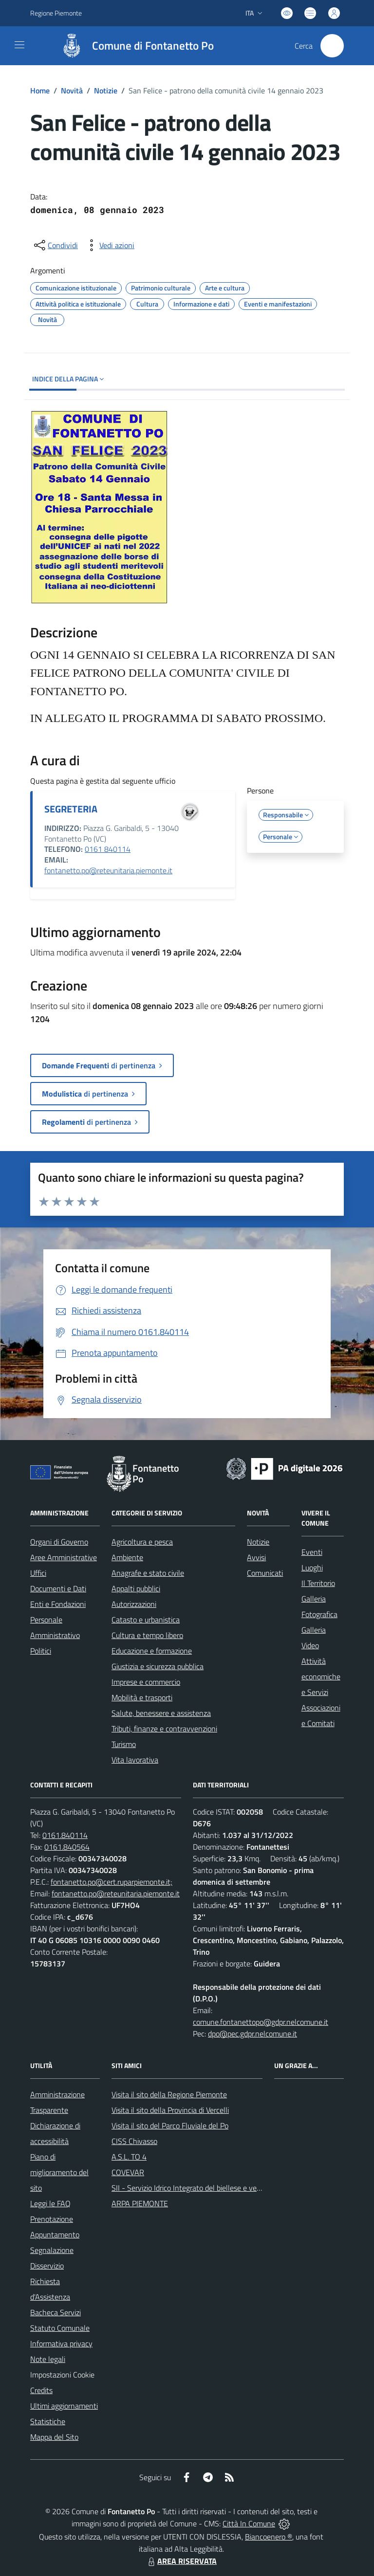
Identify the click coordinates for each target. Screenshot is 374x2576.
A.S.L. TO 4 (129, 2156)
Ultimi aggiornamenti (64, 2406)
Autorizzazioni (134, 1604)
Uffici (38, 1573)
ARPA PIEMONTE (140, 2203)
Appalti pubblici (136, 1588)
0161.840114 (65, 1835)
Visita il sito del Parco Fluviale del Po (170, 2125)
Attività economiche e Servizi (320, 1676)
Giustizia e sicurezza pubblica (158, 1666)
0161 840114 (108, 849)
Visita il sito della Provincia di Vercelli (170, 2110)
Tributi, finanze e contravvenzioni (164, 1728)
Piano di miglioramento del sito (59, 2172)
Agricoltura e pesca (142, 1542)
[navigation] (19, 45)
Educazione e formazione (152, 1651)
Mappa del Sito (54, 2437)
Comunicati (265, 1573)
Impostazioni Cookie (62, 2374)
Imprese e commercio (146, 1682)
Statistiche (47, 2421)
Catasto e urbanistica (146, 1619)
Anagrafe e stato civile (148, 1573)
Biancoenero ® (268, 2536)
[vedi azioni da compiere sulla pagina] (109, 245)
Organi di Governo (59, 1542)
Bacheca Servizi (55, 2312)
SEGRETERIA (70, 808)
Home (40, 90)
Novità (72, 90)
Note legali (47, 2359)
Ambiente (127, 1557)
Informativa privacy (61, 2343)
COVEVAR (128, 2172)
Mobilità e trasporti (142, 1697)
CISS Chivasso (134, 2141)
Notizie (105, 90)
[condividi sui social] (55, 245)
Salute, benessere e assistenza (161, 1713)
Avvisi (256, 1557)
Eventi (311, 1552)
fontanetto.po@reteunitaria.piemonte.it (108, 870)
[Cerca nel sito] (332, 45)
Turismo (124, 1744)
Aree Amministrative (63, 1557)
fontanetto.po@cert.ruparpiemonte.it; (111, 1882)
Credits (41, 2390)
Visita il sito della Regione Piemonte (169, 2094)
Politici (40, 1651)
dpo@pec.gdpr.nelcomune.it (252, 2033)
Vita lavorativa (135, 1759)
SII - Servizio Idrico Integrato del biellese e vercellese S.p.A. (206, 2188)
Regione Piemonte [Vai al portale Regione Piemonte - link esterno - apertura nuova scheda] (56, 13)
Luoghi (312, 1567)
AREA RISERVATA (181, 2561)
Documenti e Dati (58, 1588)
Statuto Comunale (60, 2328)
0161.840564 (67, 1847)
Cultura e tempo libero (147, 1635)
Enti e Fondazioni (58, 1604)
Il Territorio (318, 1583)
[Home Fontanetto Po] (133, 46)
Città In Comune (249, 2523)
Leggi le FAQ (50, 2203)
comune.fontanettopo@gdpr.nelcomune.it (260, 2022)
